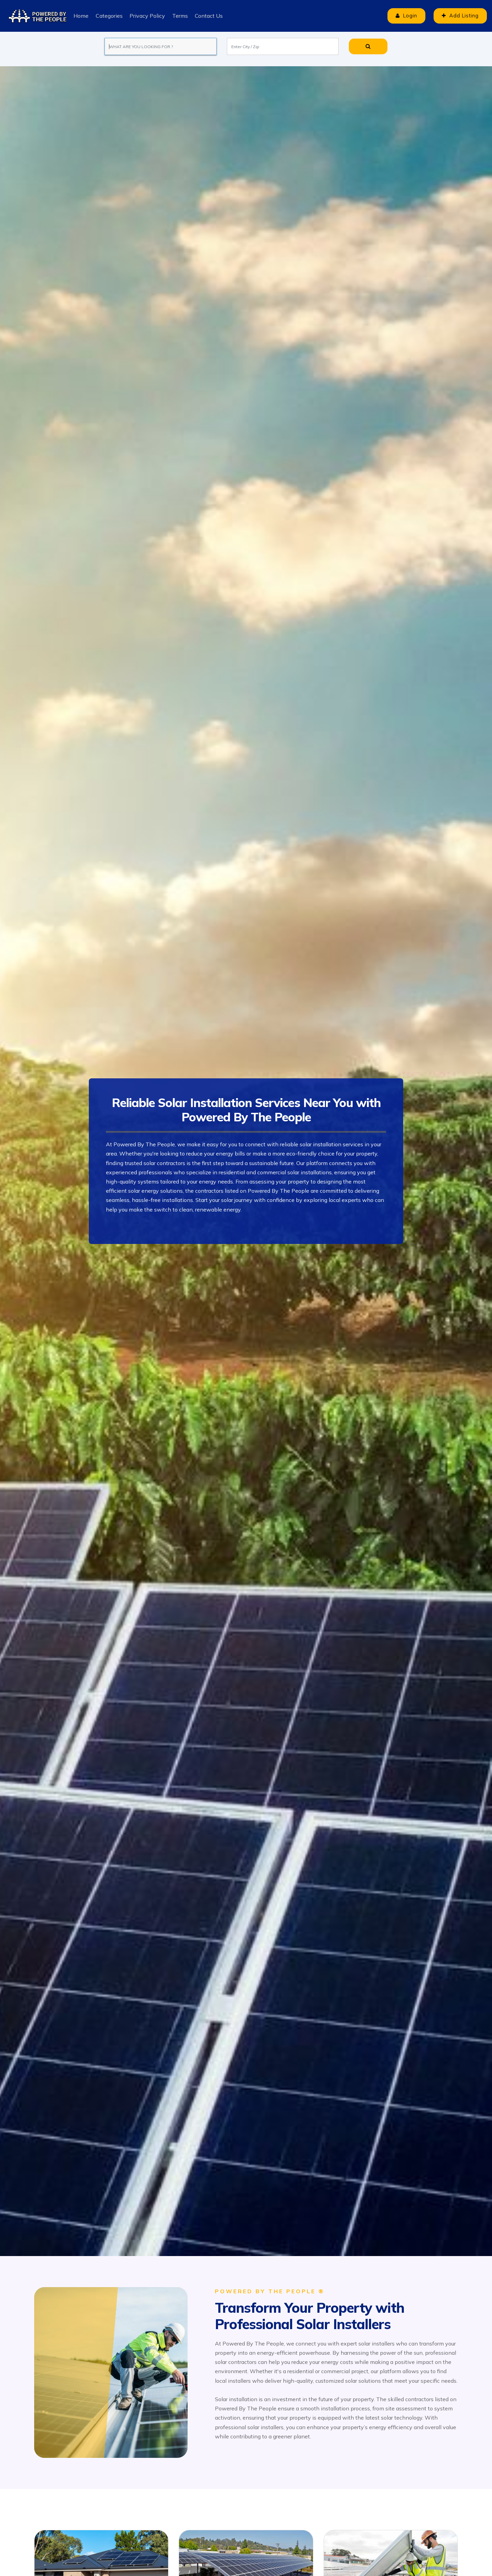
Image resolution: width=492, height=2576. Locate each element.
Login (403, 16)
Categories (108, 15)
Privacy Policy (147, 15)
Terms (179, 15)
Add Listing (459, 16)
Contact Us (208, 15)
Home (80, 15)
